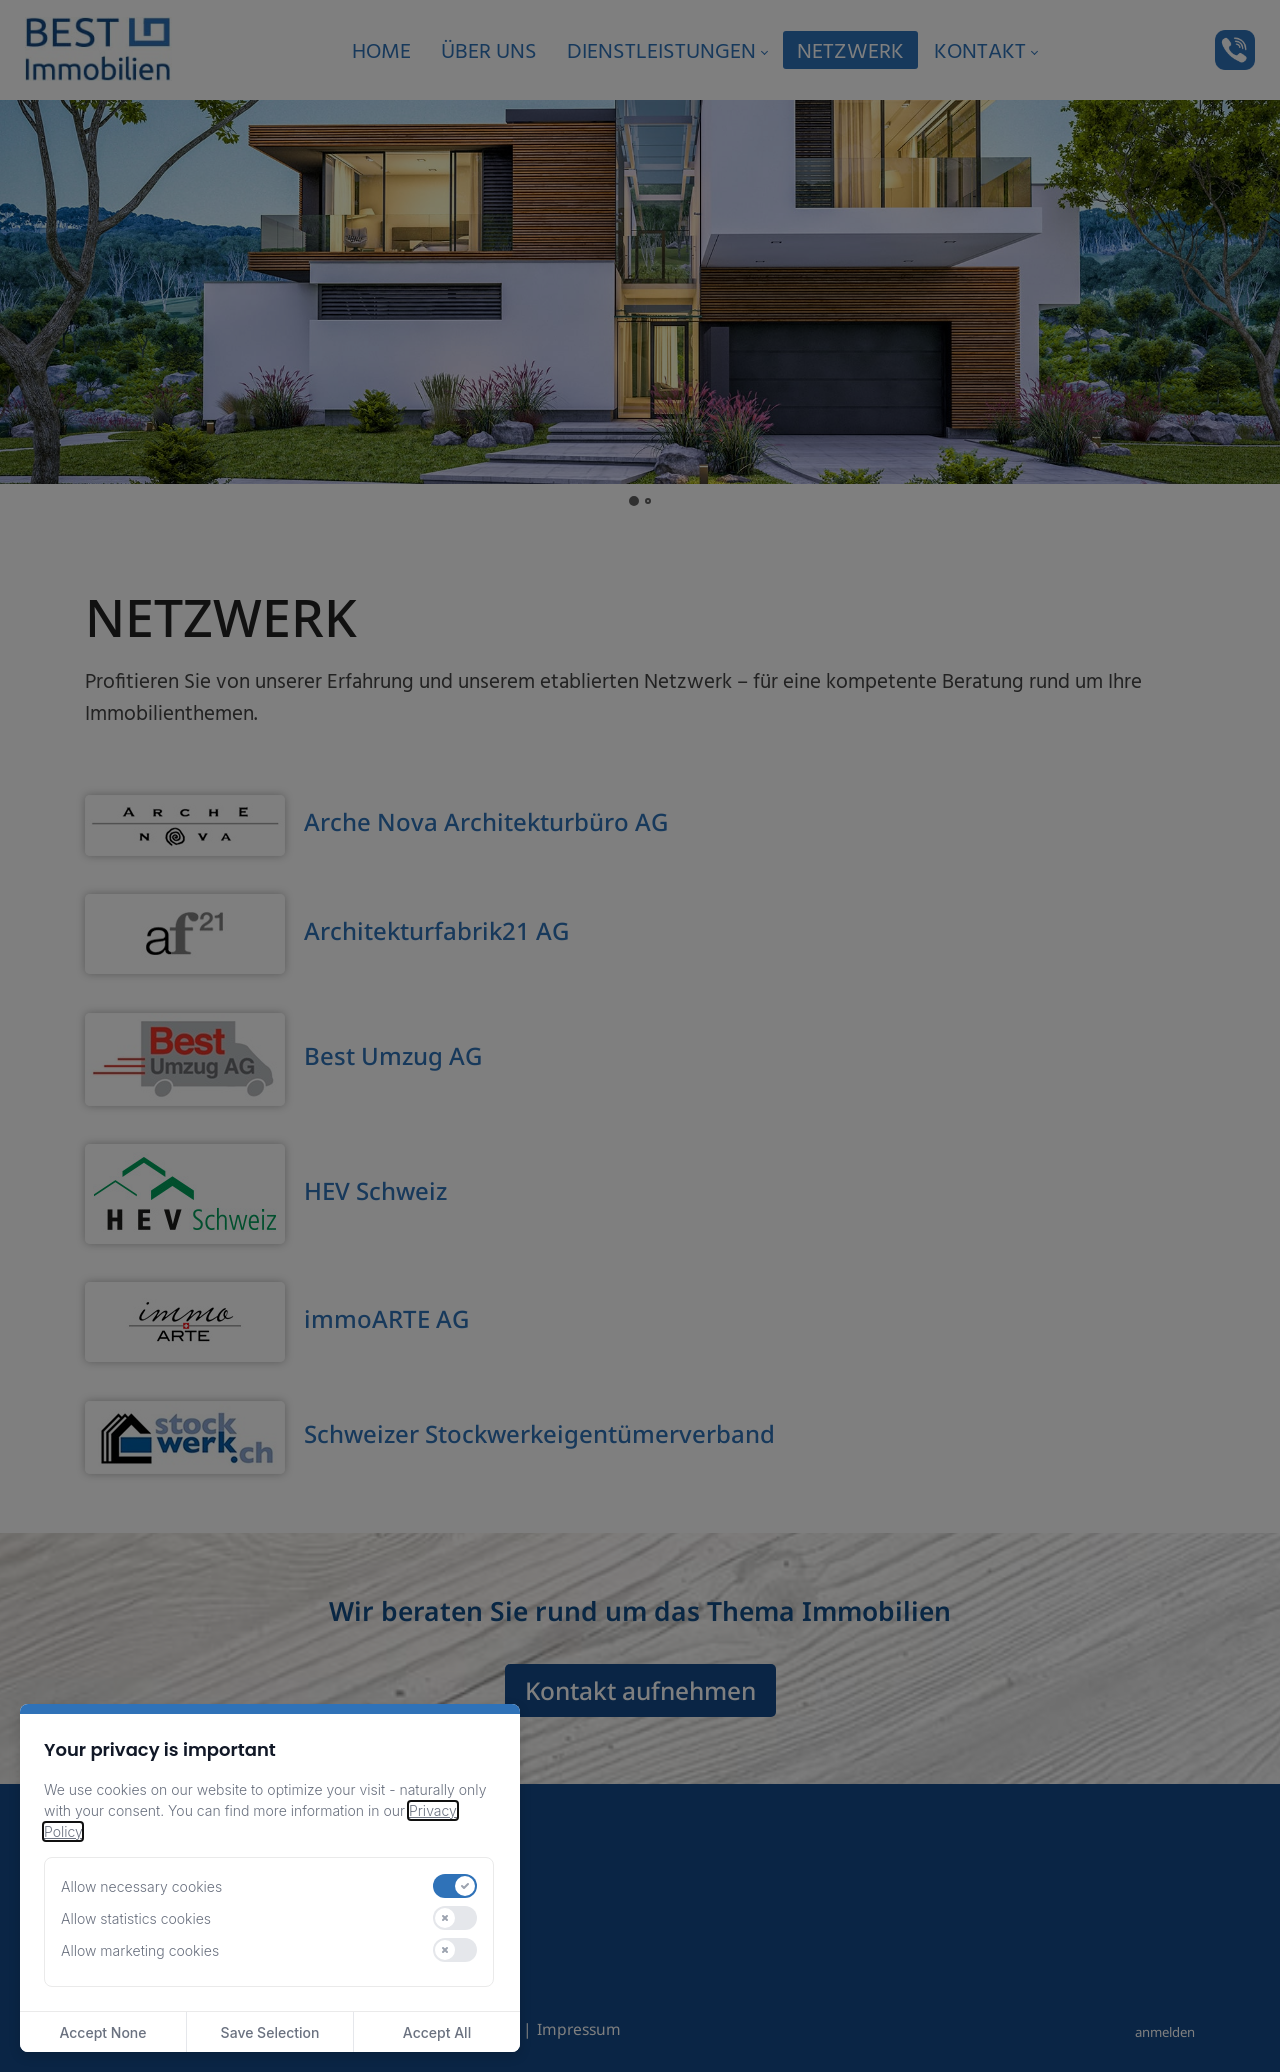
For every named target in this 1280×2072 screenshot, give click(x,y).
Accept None (102, 2032)
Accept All (437, 2032)
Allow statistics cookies (136, 1918)
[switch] (455, 1886)
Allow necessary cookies (141, 1886)
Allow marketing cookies (140, 1950)
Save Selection (270, 2032)
